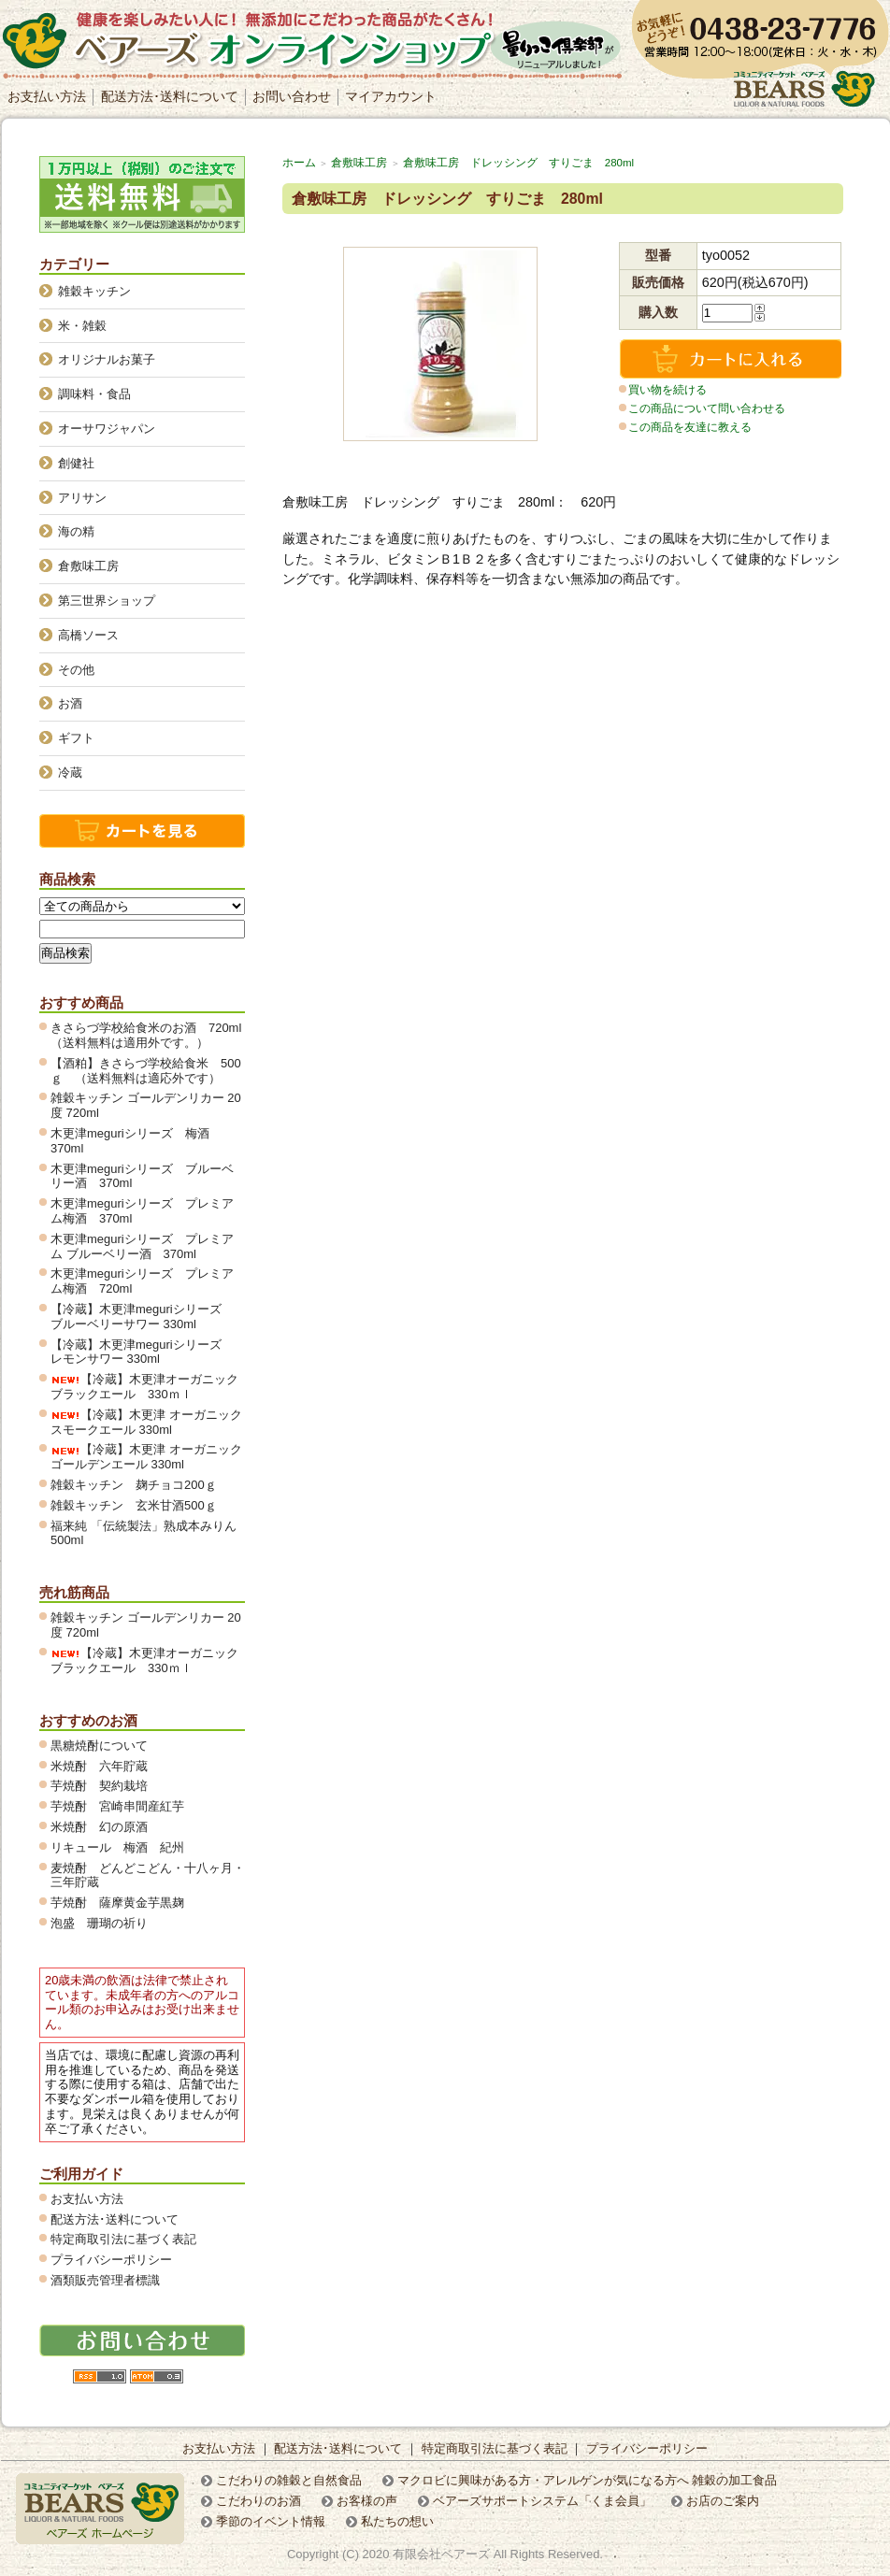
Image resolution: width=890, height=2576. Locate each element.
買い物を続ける (667, 389)
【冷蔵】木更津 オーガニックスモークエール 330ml (146, 1422)
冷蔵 (70, 773)
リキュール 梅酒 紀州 (123, 1847)
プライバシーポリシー (111, 2260)
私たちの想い (397, 2521)
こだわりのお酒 (258, 2501)
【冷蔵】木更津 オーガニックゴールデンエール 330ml (146, 1456)
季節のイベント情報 (270, 2521)
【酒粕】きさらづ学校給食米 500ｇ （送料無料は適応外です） (145, 1070)
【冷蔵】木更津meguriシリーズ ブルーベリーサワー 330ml (142, 1316)
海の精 (76, 531)
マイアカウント (391, 96)
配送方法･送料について (169, 96)
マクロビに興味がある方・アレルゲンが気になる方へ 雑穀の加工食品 (587, 2480)
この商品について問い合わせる (706, 408)
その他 (76, 670)
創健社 (76, 463)
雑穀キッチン (94, 291)
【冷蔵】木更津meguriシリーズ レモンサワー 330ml (142, 1352)
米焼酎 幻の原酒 (105, 1827)
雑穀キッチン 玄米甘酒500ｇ (133, 1505)
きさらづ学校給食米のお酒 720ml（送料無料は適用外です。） (145, 1035)
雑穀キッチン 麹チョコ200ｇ (133, 1485)
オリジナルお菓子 (106, 359)
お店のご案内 (722, 2501)
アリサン (82, 498)
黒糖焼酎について (99, 1746)
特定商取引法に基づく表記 (123, 2239)
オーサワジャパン (106, 429)
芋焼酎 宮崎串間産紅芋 (117, 1806)
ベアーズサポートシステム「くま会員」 (542, 2501)
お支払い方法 (46, 96)
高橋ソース (88, 635)
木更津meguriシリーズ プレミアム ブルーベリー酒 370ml (142, 1246)
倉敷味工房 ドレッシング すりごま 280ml (518, 162)
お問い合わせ (291, 96)
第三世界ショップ (106, 601)
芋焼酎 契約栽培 (105, 1786)
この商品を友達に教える (690, 427)
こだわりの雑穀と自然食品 (289, 2480)
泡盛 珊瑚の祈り (99, 1923)
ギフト (76, 738)
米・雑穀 (82, 326)
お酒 (70, 703)
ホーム (299, 162)
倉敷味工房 (359, 162)
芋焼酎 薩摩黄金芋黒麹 (117, 1903)
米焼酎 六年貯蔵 (99, 1766)
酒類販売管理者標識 (105, 2280)
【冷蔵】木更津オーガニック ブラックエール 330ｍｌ (150, 1386)
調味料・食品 (94, 394)
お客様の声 (367, 2501)
